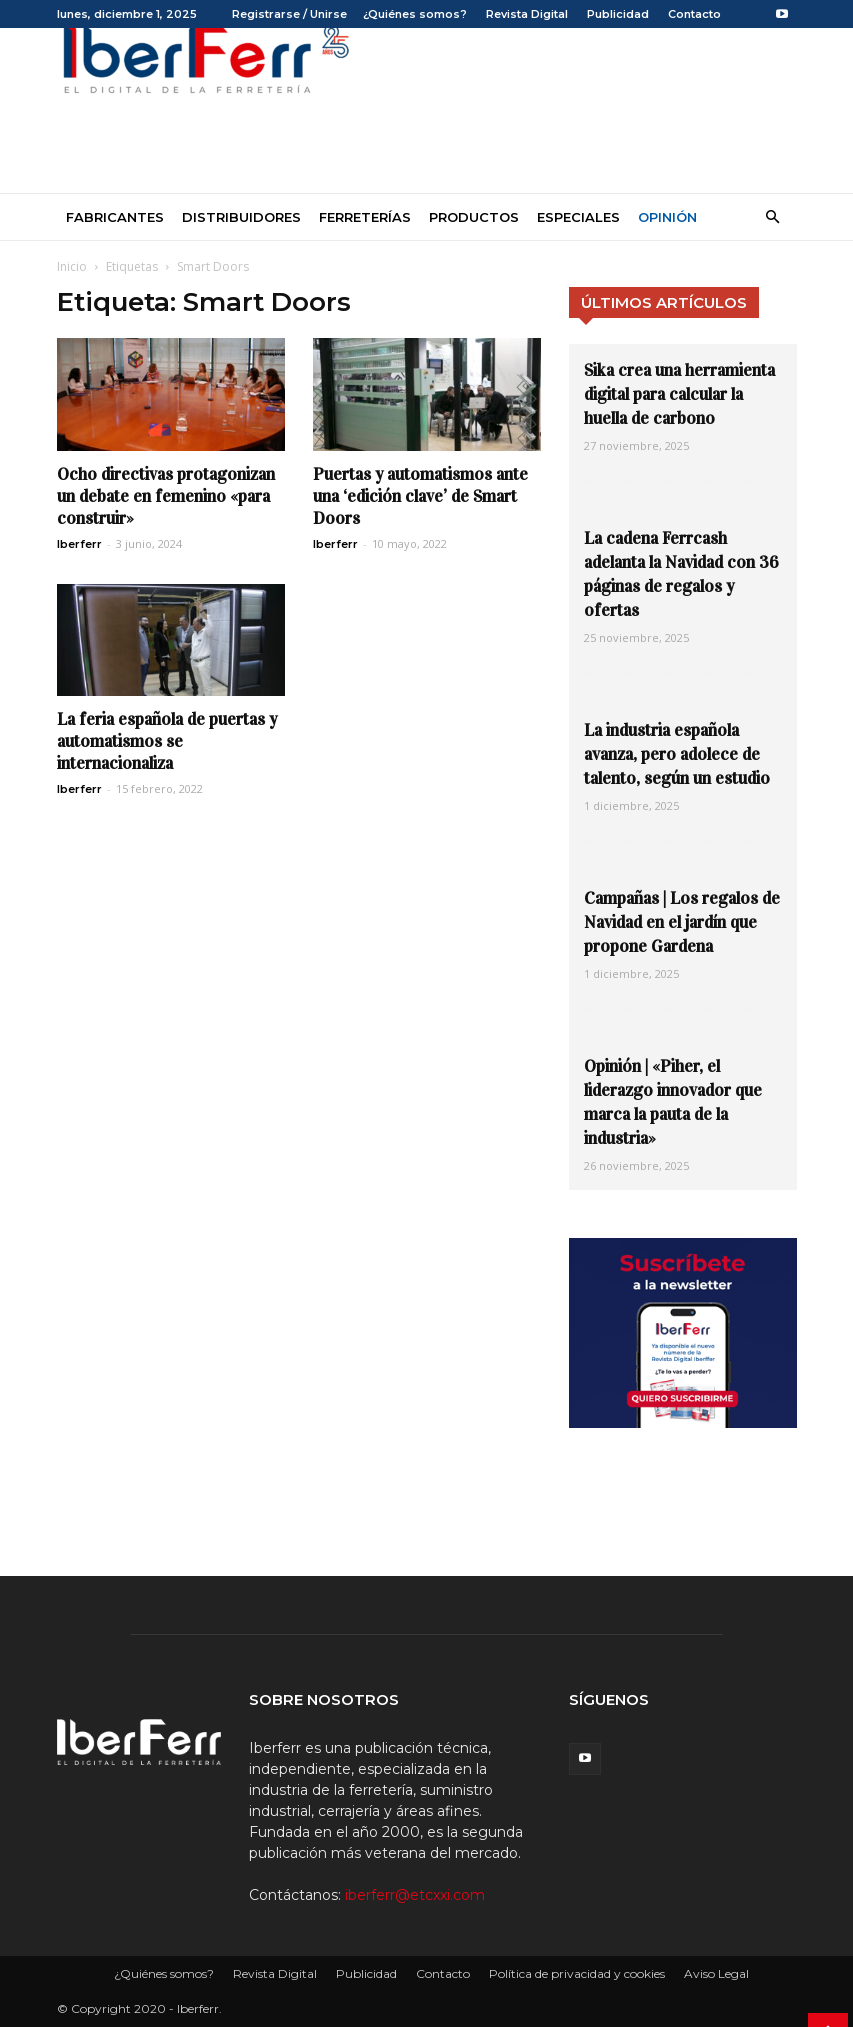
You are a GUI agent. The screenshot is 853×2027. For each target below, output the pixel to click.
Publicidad (618, 14)
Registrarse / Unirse (289, 14)
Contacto (694, 14)
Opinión (667, 217)
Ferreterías (365, 217)
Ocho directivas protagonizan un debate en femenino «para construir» (166, 496)
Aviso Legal (716, 1973)
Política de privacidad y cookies (577, 1973)
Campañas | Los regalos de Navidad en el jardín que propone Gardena (682, 922)
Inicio (72, 266)
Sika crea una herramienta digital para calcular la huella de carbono (679, 394)
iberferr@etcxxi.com (415, 1895)
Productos (474, 217)
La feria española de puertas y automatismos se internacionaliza (167, 741)
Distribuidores (241, 217)
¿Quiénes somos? (415, 14)
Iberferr (79, 544)
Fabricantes (115, 217)
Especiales (578, 217)
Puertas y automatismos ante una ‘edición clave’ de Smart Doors (420, 496)
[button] (773, 217)
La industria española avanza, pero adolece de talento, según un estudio (677, 754)
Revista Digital (527, 14)
